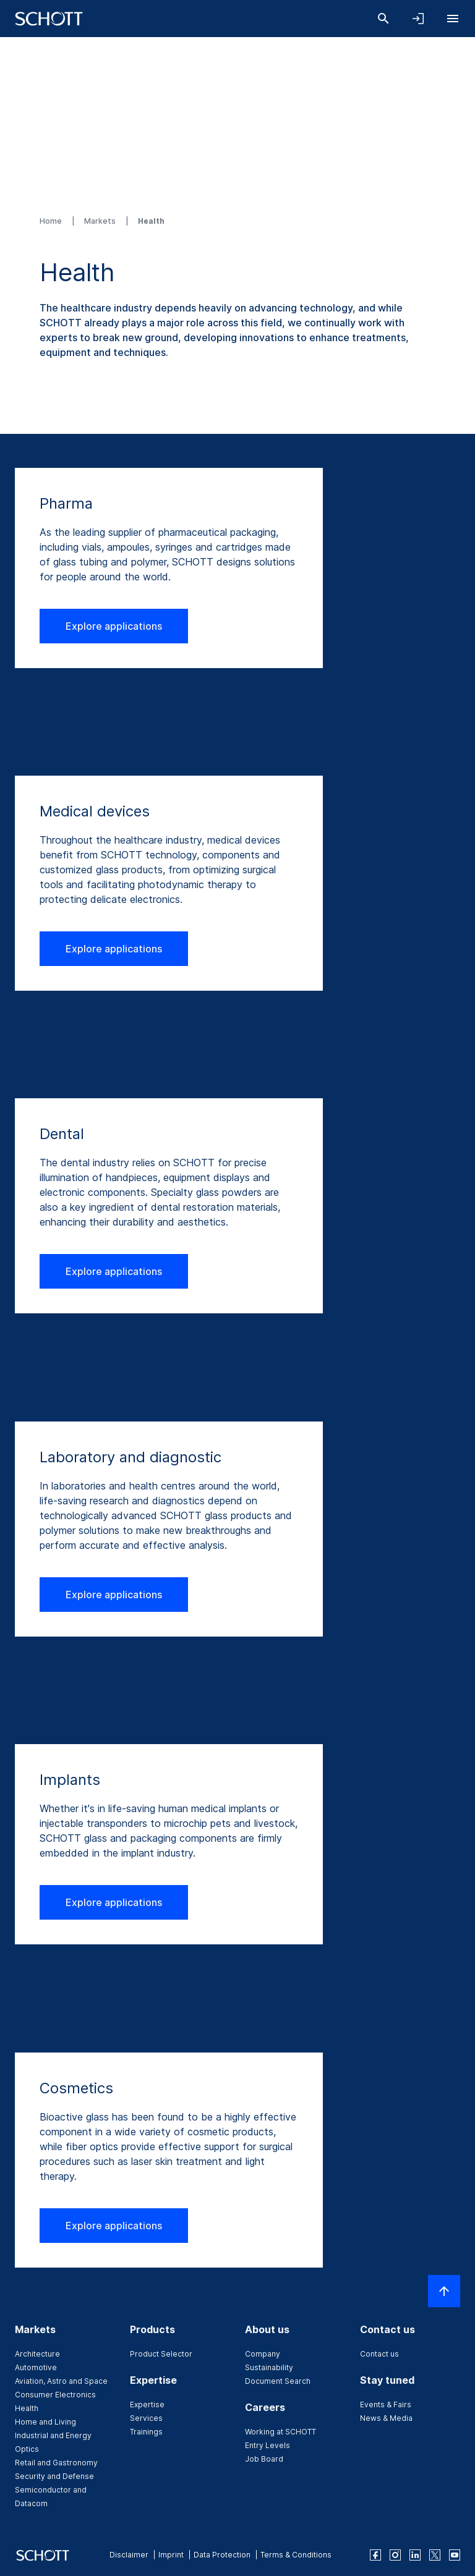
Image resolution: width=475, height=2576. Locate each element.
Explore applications (114, 626)
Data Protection (222, 2554)
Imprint (171, 2554)
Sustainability (269, 2367)
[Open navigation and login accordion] (418, 18)
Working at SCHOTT (280, 2431)
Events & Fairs (385, 2404)
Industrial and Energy (53, 2435)
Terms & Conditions (296, 2554)
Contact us (379, 2353)
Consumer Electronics (55, 2394)
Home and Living (45, 2421)
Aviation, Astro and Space (61, 2381)
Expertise (147, 2404)
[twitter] (434, 2555)
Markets (101, 221)
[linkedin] (415, 2555)
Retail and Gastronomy (56, 2462)
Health (26, 2408)
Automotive (36, 2367)
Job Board (264, 2459)
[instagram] (395, 2555)
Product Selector (161, 2353)
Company (262, 2353)
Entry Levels (267, 2445)
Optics (27, 2449)
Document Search (277, 2381)
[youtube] (454, 2555)
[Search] (383, 18)
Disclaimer (128, 2554)
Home (52, 221)
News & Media (386, 2418)
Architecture (37, 2353)
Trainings (146, 2431)
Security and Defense (54, 2476)
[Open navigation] (452, 18)
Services (146, 2418)
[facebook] (375, 2555)
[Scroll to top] (444, 2291)
